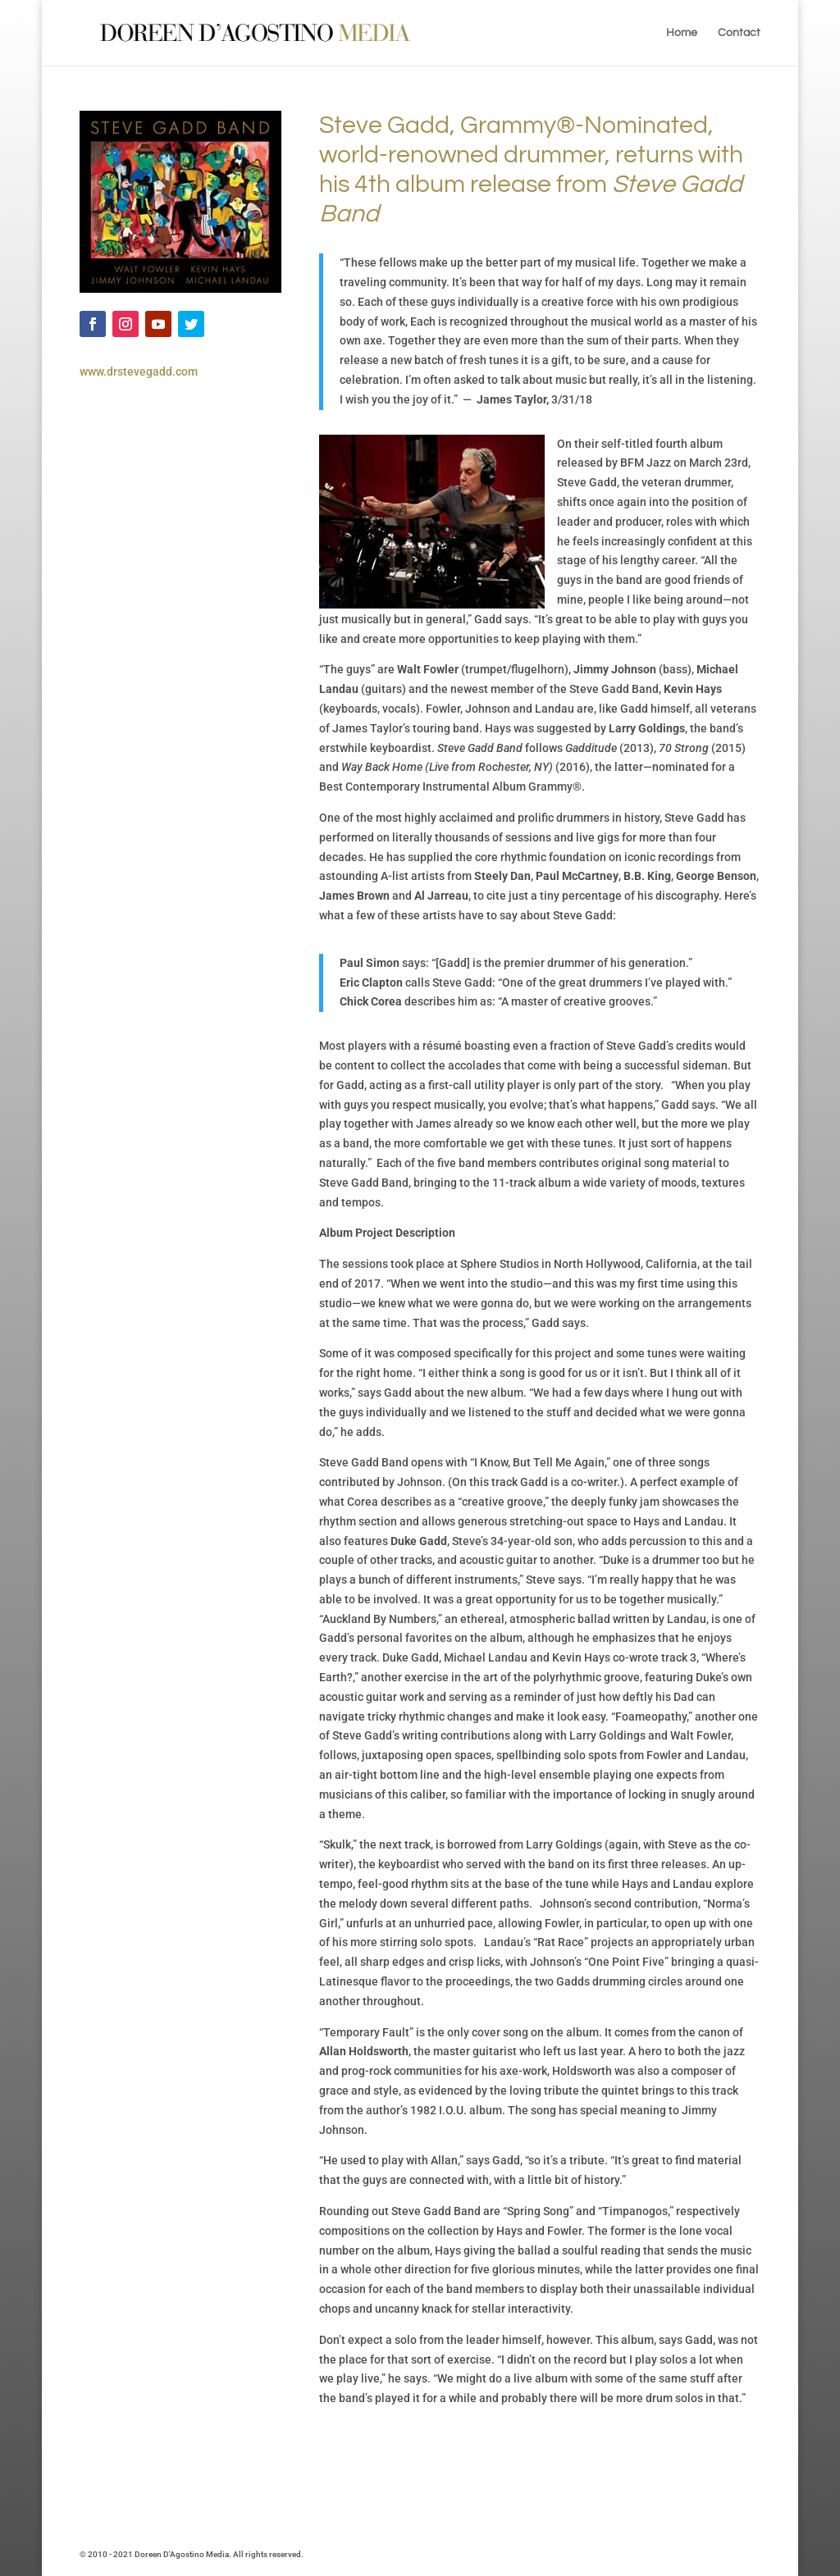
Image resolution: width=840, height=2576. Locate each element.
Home (681, 33)
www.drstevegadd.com (139, 371)
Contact (739, 33)
